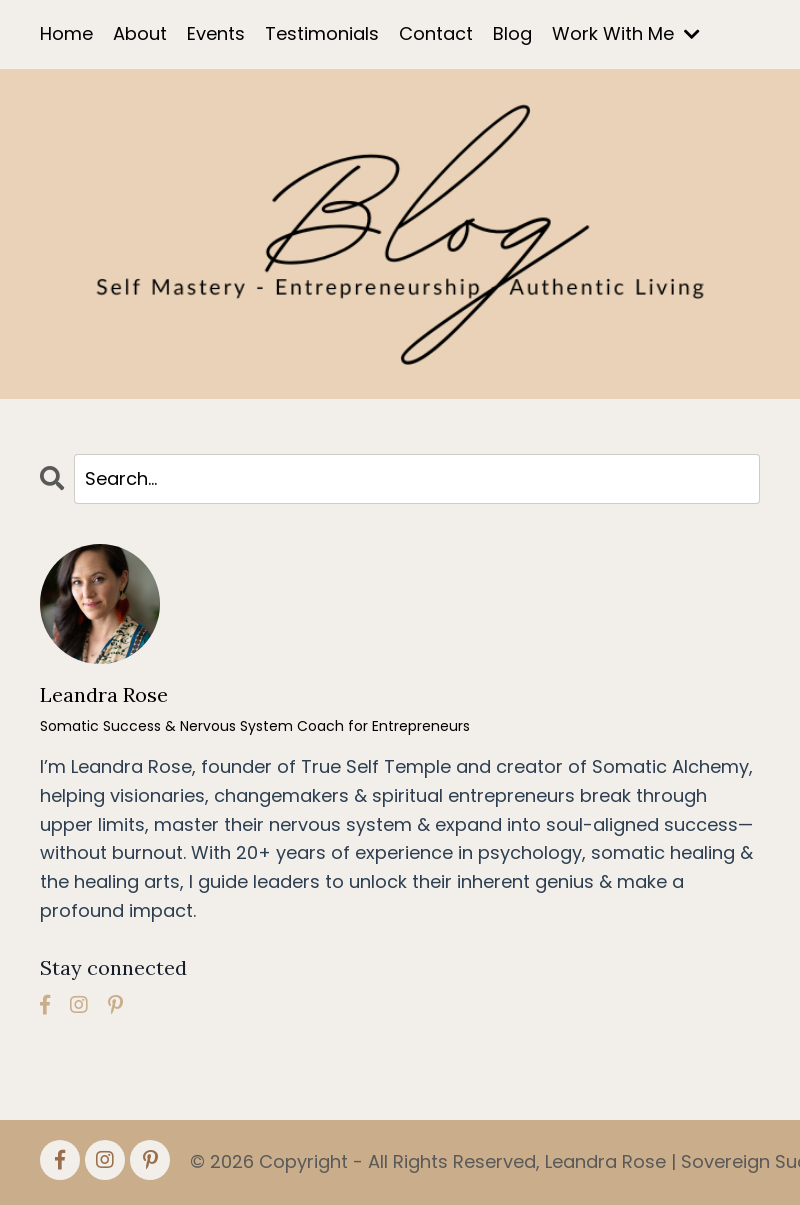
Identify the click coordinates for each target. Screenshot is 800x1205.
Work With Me (626, 33)
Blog (512, 33)
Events (216, 33)
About (140, 33)
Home (66, 33)
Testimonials (322, 33)
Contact (436, 33)
